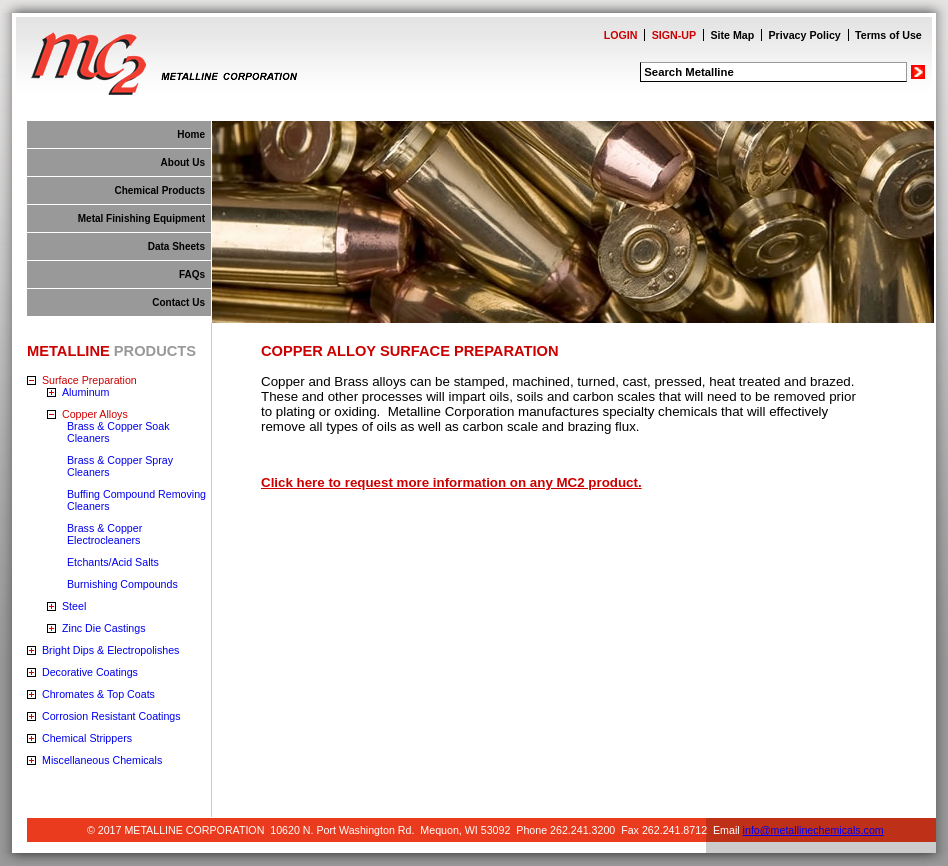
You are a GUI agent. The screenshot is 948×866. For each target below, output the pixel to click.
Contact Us (178, 302)
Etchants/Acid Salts (113, 562)
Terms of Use (888, 35)
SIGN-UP (674, 35)
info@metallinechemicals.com (813, 830)
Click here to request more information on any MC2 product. (451, 482)
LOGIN (621, 35)
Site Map (732, 35)
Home (191, 134)
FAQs (192, 274)
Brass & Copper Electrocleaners (104, 534)
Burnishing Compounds (122, 584)
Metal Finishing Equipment (141, 218)
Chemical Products (159, 190)
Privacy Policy (805, 35)
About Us (183, 162)
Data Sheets (176, 246)
